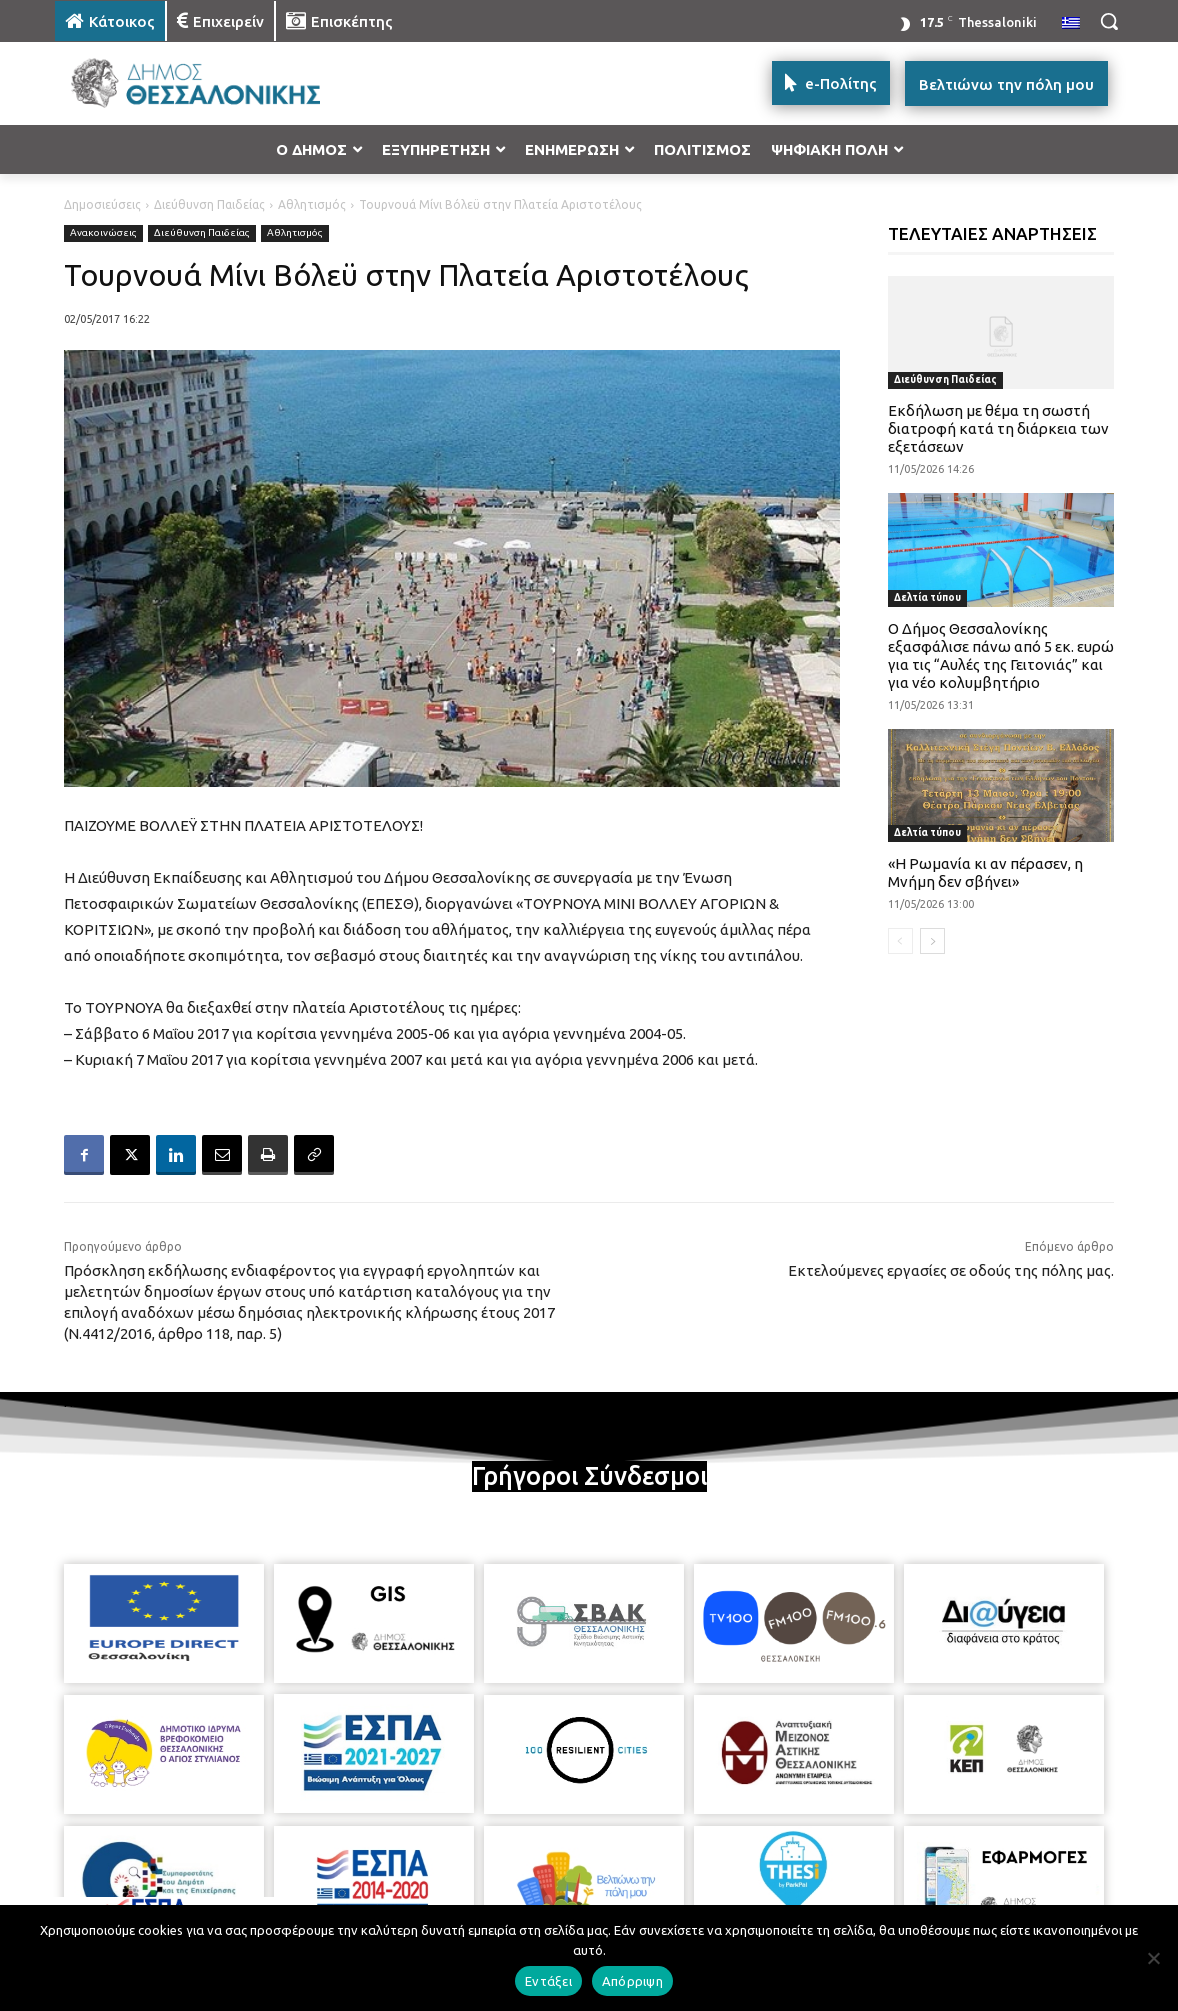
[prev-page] (900, 941)
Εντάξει (548, 1981)
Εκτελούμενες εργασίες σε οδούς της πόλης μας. (951, 1270)
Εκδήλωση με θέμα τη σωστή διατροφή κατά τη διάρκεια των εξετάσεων (998, 428)
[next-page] (932, 941)
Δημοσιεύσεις (102, 204)
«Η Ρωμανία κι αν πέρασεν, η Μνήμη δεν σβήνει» (985, 872)
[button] (1109, 21)
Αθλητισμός (312, 204)
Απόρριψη (632, 1981)
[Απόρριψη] (1153, 1958)
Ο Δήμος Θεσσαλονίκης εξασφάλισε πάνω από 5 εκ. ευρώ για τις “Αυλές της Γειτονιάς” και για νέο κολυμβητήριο (1001, 655)
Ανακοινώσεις (103, 233)
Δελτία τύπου (927, 597)
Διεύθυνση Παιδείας (209, 204)
